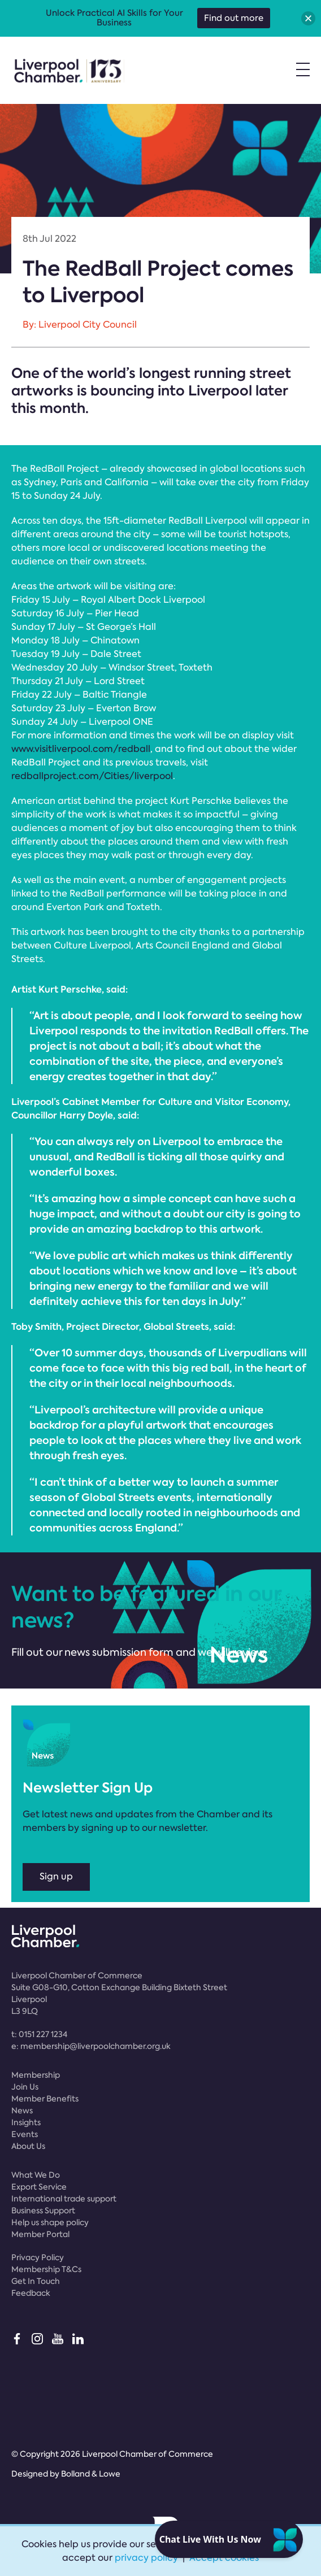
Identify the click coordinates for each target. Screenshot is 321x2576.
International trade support (63, 2199)
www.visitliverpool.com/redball (80, 749)
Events (24, 2134)
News (22, 2110)
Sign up (56, 1876)
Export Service (39, 2187)
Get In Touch (35, 2281)
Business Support (43, 2210)
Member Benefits (45, 2099)
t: (39, 2034)
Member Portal (40, 2234)
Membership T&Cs (46, 2269)
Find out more (233, 18)
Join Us (24, 2087)
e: (91, 2046)
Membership (35, 2075)
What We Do (35, 2175)
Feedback (30, 2293)
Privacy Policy (37, 2257)
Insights (26, 2122)
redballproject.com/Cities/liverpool (92, 776)
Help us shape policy (50, 2222)
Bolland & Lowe (90, 2474)
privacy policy (146, 2558)
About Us (28, 2146)
